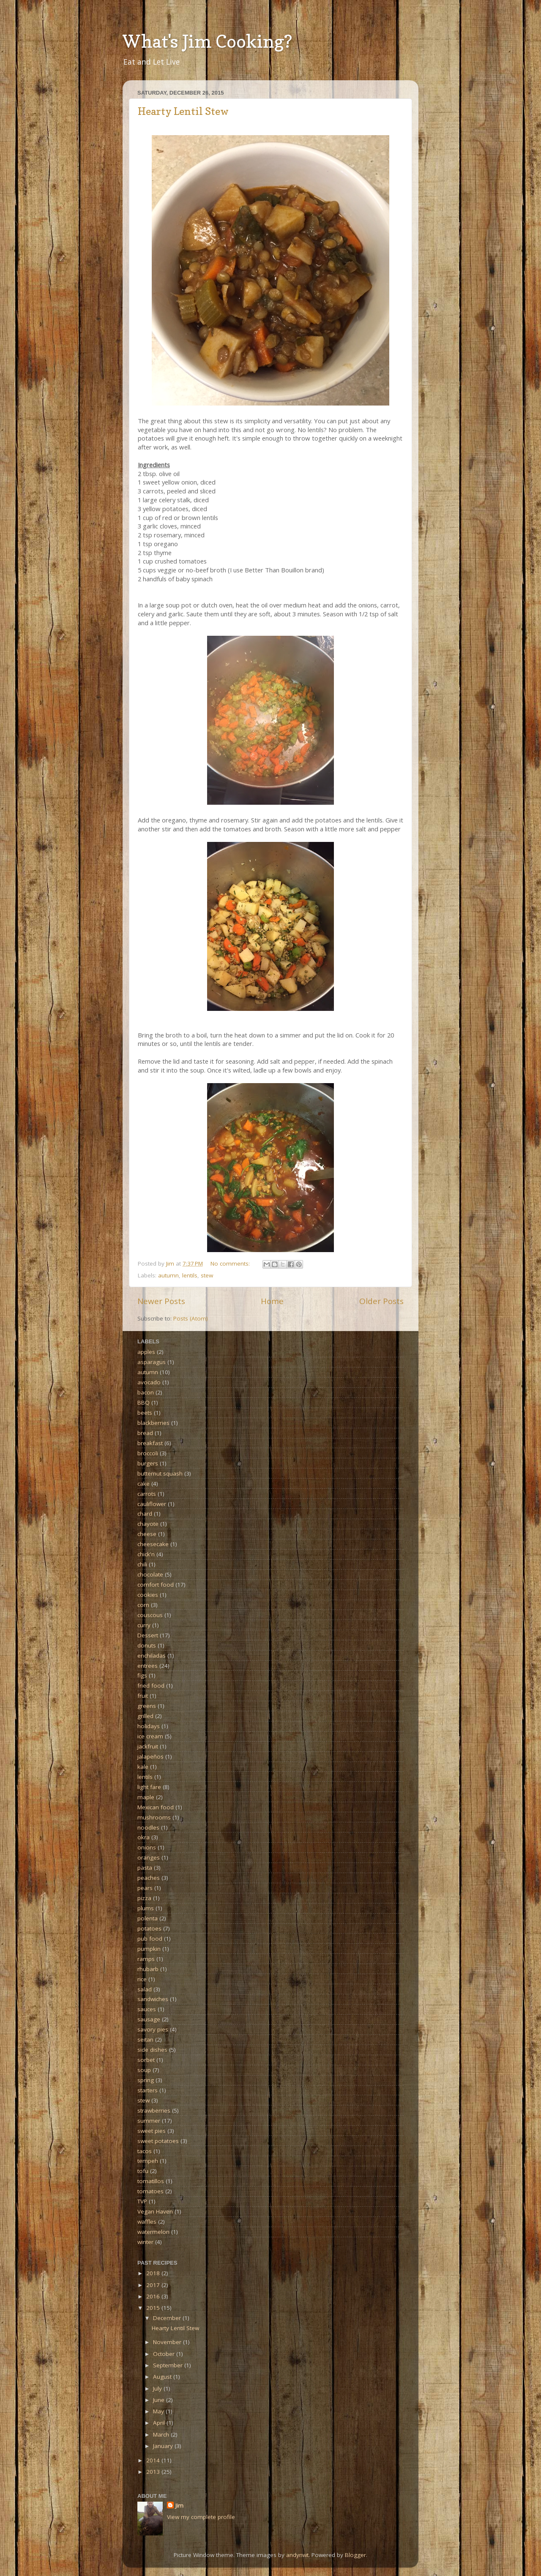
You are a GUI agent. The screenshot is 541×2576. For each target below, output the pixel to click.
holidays (148, 1726)
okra (143, 1837)
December (168, 2318)
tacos (144, 2151)
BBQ (143, 1402)
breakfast (150, 1443)
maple (145, 1797)
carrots (146, 1494)
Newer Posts (161, 1301)
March (162, 2434)
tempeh (147, 2161)
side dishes (152, 2049)
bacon (145, 1392)
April (160, 2422)
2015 (153, 2308)
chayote (147, 1524)
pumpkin (149, 1948)
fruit (142, 1695)
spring (145, 2080)
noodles (148, 1827)
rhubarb (147, 1969)
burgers (147, 1463)
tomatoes (150, 2191)
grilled (145, 1716)
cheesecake (153, 1544)
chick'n (146, 1554)
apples (146, 1352)
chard (144, 1513)
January (164, 2446)
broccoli (147, 1453)
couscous (150, 1615)
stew (207, 1275)
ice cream (150, 1736)
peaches (148, 1878)
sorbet (146, 2060)
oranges (148, 1857)
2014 (153, 2460)
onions (146, 1847)
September (168, 2365)
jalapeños (150, 1756)
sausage (148, 2019)
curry (143, 1625)
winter (145, 2242)
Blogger (355, 2555)
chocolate (150, 1574)
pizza (144, 1898)
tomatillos (150, 2181)
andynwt (297, 2555)
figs (142, 1675)
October (164, 2354)
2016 (153, 2296)
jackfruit (147, 1746)
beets (144, 1412)
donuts (146, 1645)
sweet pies (151, 2131)
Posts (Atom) (190, 1318)
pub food (149, 1938)
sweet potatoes (158, 2141)
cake (143, 1483)
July (158, 2388)
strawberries (153, 2110)
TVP (142, 2201)
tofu (142, 2171)
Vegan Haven (155, 2211)
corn (143, 1605)
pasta (144, 1867)
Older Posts (381, 1301)
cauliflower (151, 1504)
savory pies (152, 2029)
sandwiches (152, 1999)
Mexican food (155, 1807)
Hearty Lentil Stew (183, 111)
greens (146, 1706)
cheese (146, 1534)
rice (142, 1979)
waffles (146, 2221)
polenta (147, 1918)
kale (142, 1766)
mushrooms (154, 1817)
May (159, 2411)
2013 (153, 2471)
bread (145, 1433)
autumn (168, 1275)
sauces (146, 2009)
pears (145, 1888)
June (159, 2400)
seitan (145, 2039)
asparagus (151, 1362)
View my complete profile (201, 2517)
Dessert (147, 1635)
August (163, 2376)
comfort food (155, 1584)
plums (145, 1908)
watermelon (153, 2232)
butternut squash (160, 1473)
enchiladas (151, 1655)
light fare (149, 1787)
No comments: (230, 1263)
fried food (150, 1685)
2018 (153, 2273)
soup (144, 2070)
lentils (189, 1275)
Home (272, 1301)
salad (144, 1989)
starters (147, 2090)
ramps (146, 1959)
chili (142, 1564)
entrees (147, 1665)
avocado (149, 1382)
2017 (153, 2285)
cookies (147, 1594)
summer (148, 2120)
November (168, 2342)
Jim (179, 2505)
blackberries (153, 1423)
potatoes (149, 1928)
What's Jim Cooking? (207, 41)
